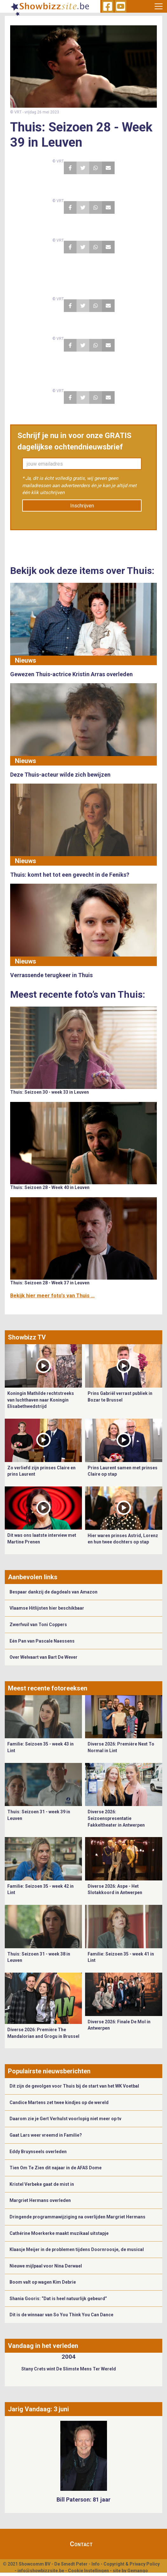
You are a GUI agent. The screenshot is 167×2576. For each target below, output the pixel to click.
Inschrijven (82, 506)
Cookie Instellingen (88, 2570)
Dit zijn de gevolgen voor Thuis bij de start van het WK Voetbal (74, 2086)
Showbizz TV (27, 1337)
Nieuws (25, 660)
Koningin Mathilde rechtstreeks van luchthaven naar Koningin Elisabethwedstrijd (40, 1400)
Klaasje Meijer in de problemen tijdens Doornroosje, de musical (77, 2249)
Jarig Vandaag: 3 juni (38, 2409)
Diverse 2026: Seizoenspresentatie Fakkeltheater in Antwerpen (116, 1818)
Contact (81, 2544)
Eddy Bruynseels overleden (38, 2151)
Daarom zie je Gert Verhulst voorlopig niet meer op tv (65, 2118)
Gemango (137, 2570)
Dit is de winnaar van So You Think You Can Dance (61, 2314)
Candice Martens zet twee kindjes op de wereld (59, 2102)
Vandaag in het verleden (43, 2346)
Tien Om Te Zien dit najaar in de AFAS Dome (56, 2167)
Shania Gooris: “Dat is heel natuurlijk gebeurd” (58, 2298)
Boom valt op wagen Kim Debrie (43, 2282)
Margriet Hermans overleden (40, 2200)
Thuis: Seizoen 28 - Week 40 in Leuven (50, 1187)
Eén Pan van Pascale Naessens (42, 1641)
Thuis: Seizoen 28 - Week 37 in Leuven (50, 1282)
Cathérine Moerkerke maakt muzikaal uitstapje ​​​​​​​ (60, 2233)
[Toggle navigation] (158, 6)
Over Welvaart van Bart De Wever (43, 1657)
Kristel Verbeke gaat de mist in (42, 2184)
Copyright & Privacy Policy (132, 2563)
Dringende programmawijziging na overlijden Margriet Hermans (77, 2216)
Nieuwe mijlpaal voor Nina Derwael (46, 2265)
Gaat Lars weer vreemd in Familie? (46, 2135)
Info (95, 2563)
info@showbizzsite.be (40, 2570)
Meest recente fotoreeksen (47, 1688)
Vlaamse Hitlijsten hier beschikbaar (47, 1608)
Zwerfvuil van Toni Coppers (38, 1624)
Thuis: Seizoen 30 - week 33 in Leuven (49, 1092)
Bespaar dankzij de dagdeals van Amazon (53, 1591)
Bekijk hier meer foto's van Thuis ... (52, 1296)
